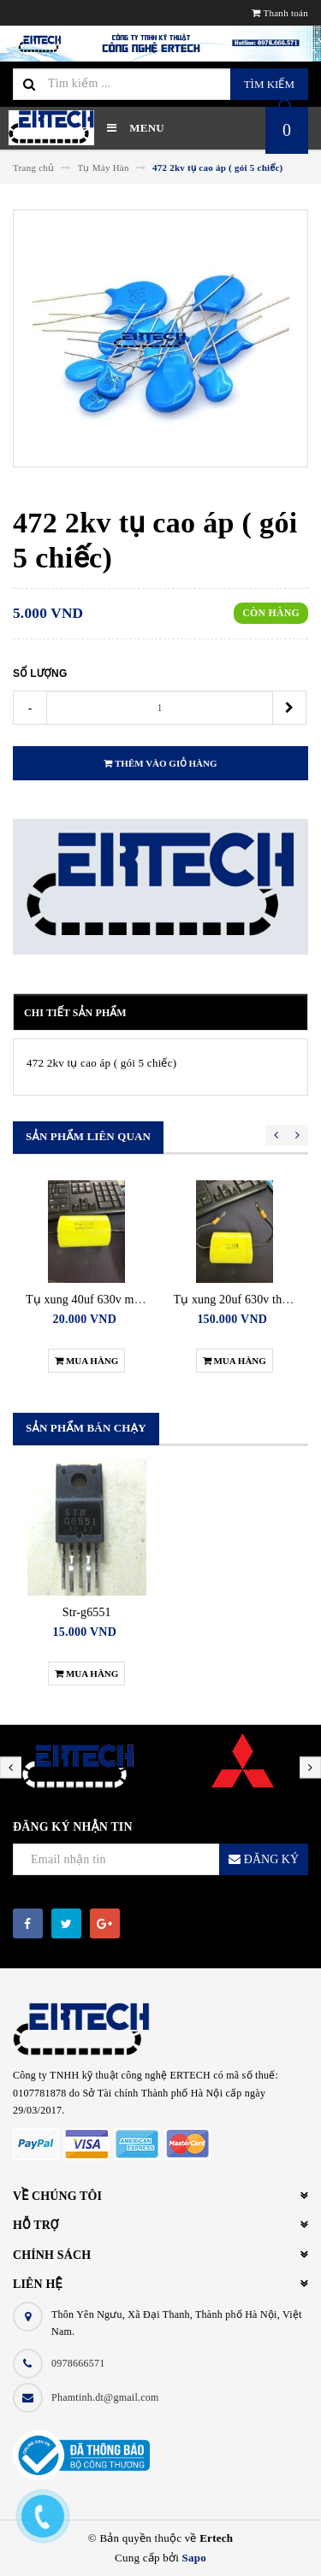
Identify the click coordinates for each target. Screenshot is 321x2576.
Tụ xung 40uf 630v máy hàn (96, 1299)
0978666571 (78, 2363)
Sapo (194, 2557)
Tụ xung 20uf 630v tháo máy (246, 1299)
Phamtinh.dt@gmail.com (105, 2397)
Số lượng (40, 673)
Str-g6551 (86, 1612)
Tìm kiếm (269, 84)
